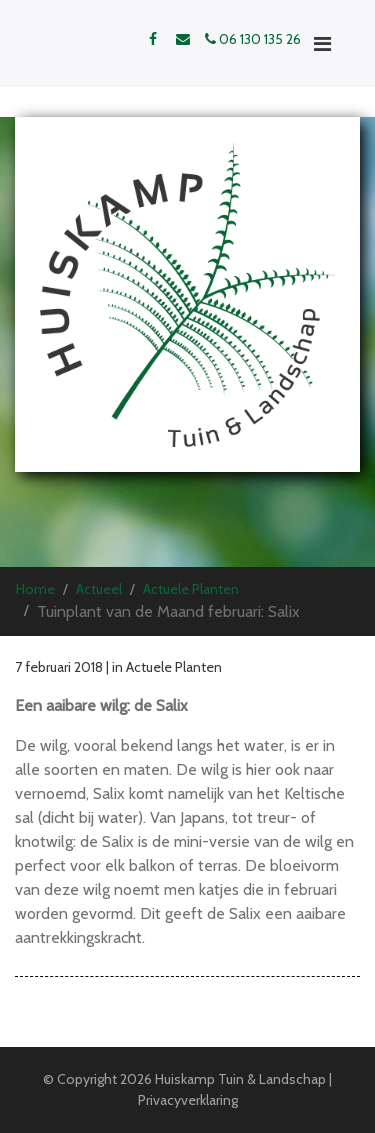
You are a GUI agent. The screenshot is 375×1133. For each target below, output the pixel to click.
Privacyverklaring (188, 1100)
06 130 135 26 (253, 39)
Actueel (99, 589)
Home (35, 589)
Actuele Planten (191, 589)
